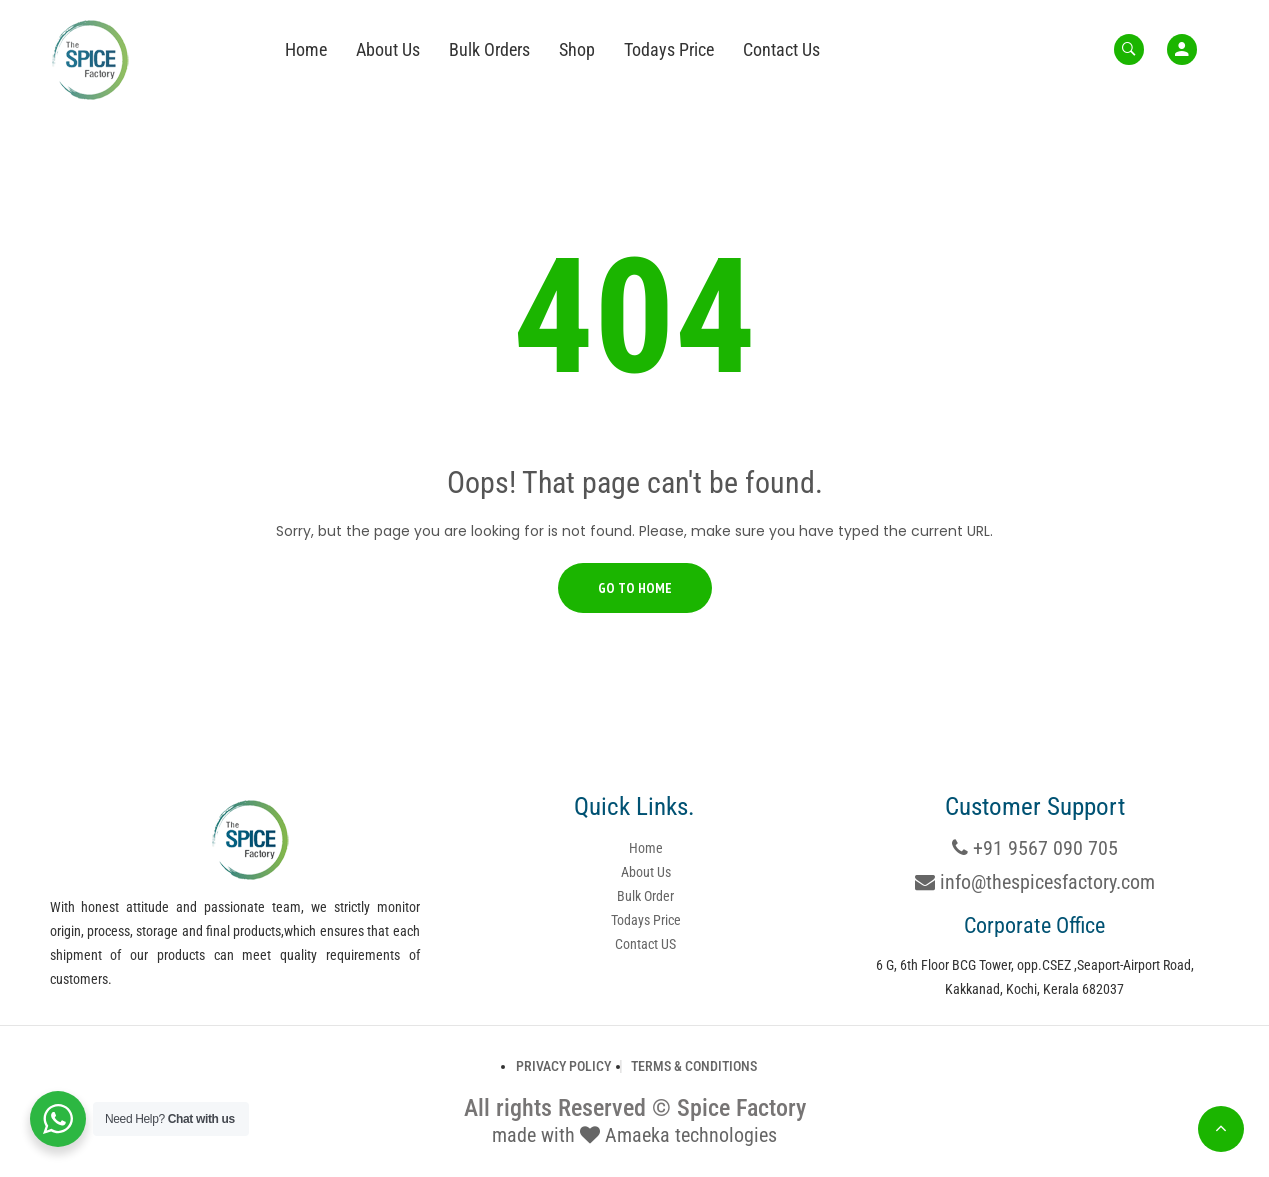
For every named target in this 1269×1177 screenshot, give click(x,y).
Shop (577, 49)
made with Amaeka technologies (634, 1135)
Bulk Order (645, 896)
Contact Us (781, 49)
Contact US (645, 944)
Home (306, 49)
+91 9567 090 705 (1035, 848)
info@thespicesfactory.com (1035, 882)
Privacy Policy (563, 1066)
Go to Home (635, 588)
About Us (388, 49)
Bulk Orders (489, 49)
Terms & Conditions (694, 1066)
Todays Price (669, 49)
